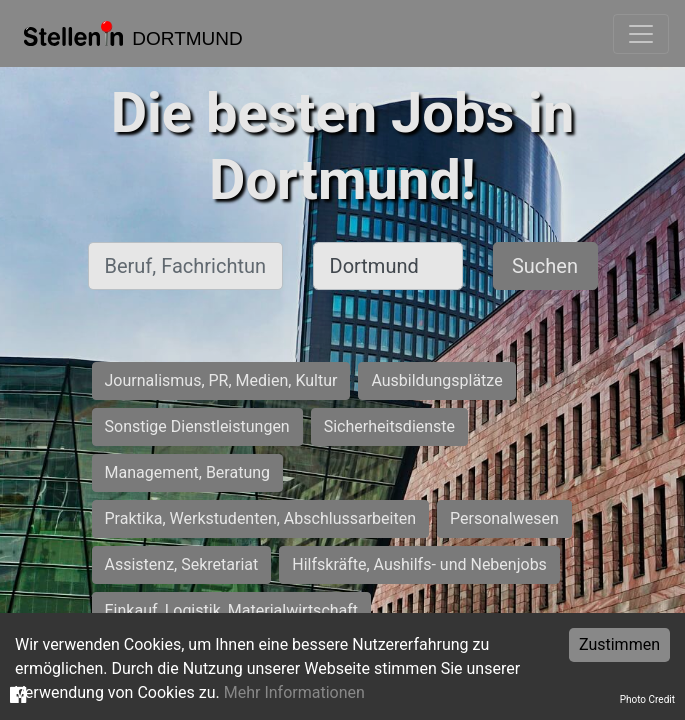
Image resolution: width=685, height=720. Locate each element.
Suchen (545, 266)
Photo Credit (647, 699)
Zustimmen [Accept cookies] (619, 644)
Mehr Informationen (294, 692)
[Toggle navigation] (641, 34)
